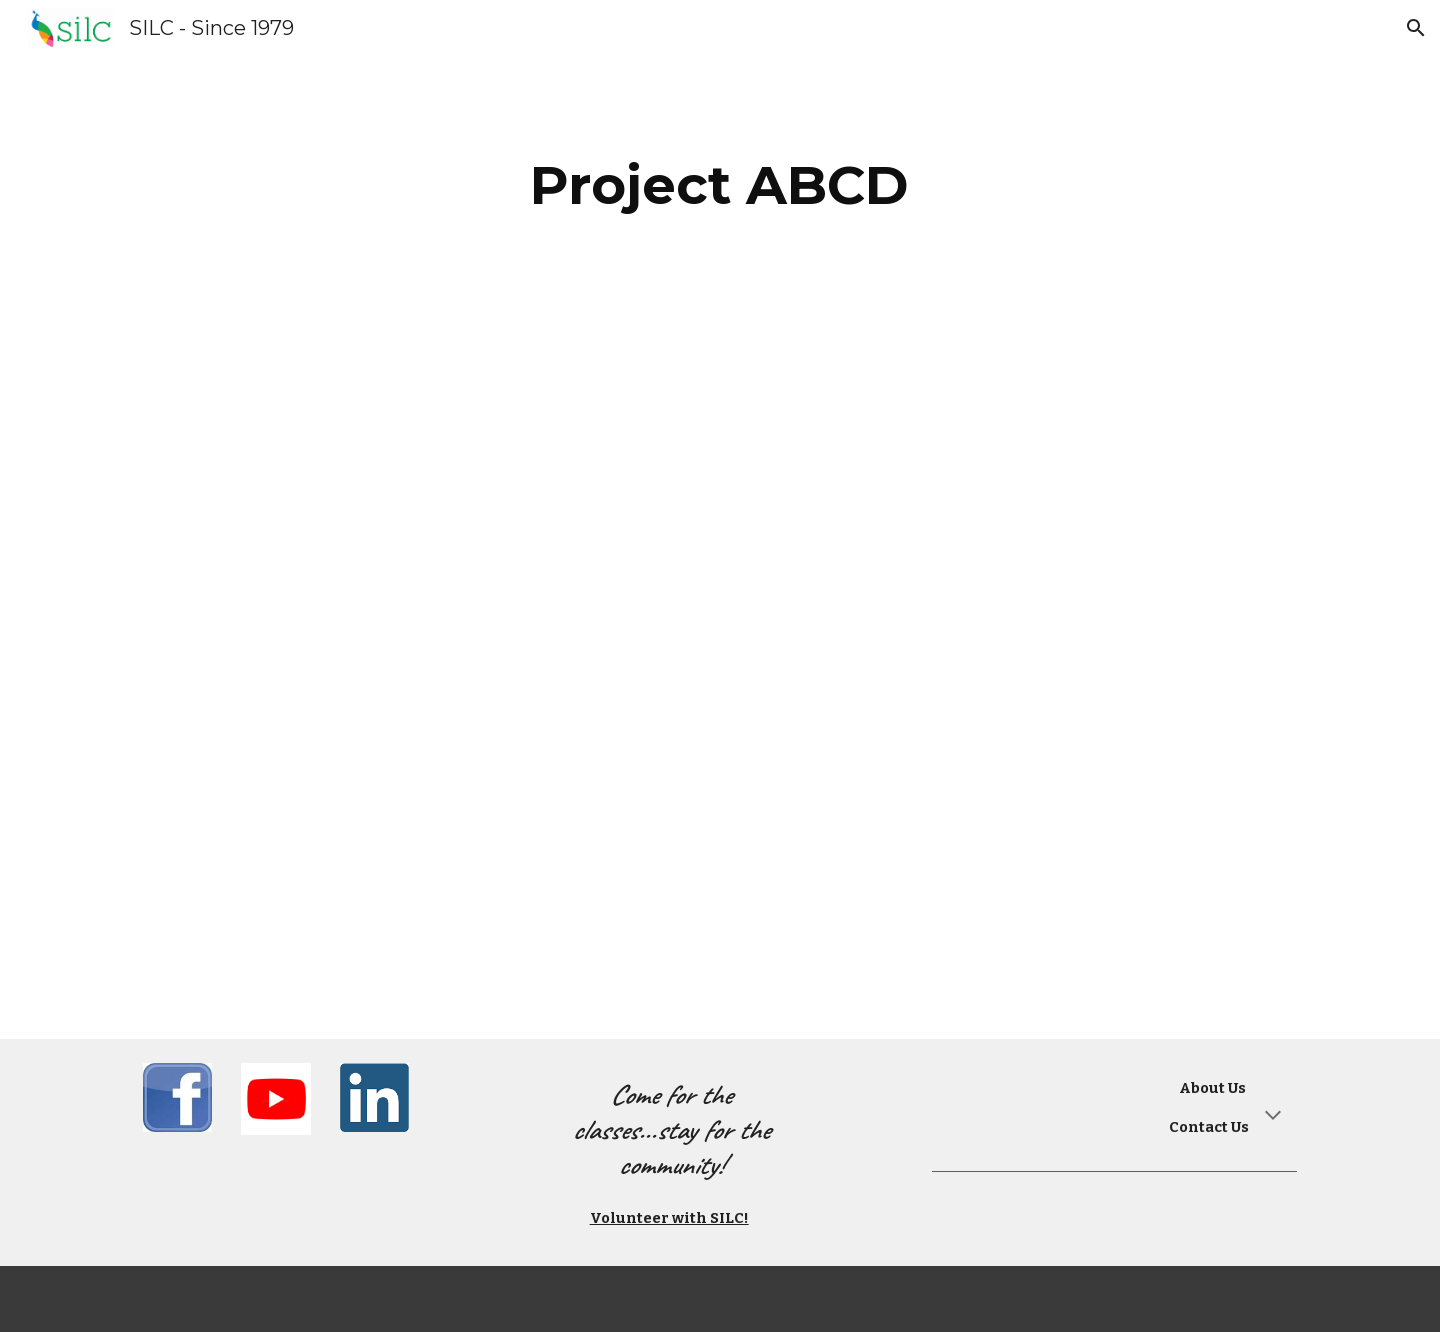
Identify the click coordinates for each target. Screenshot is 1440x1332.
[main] (720, 185)
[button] (1416, 28)
